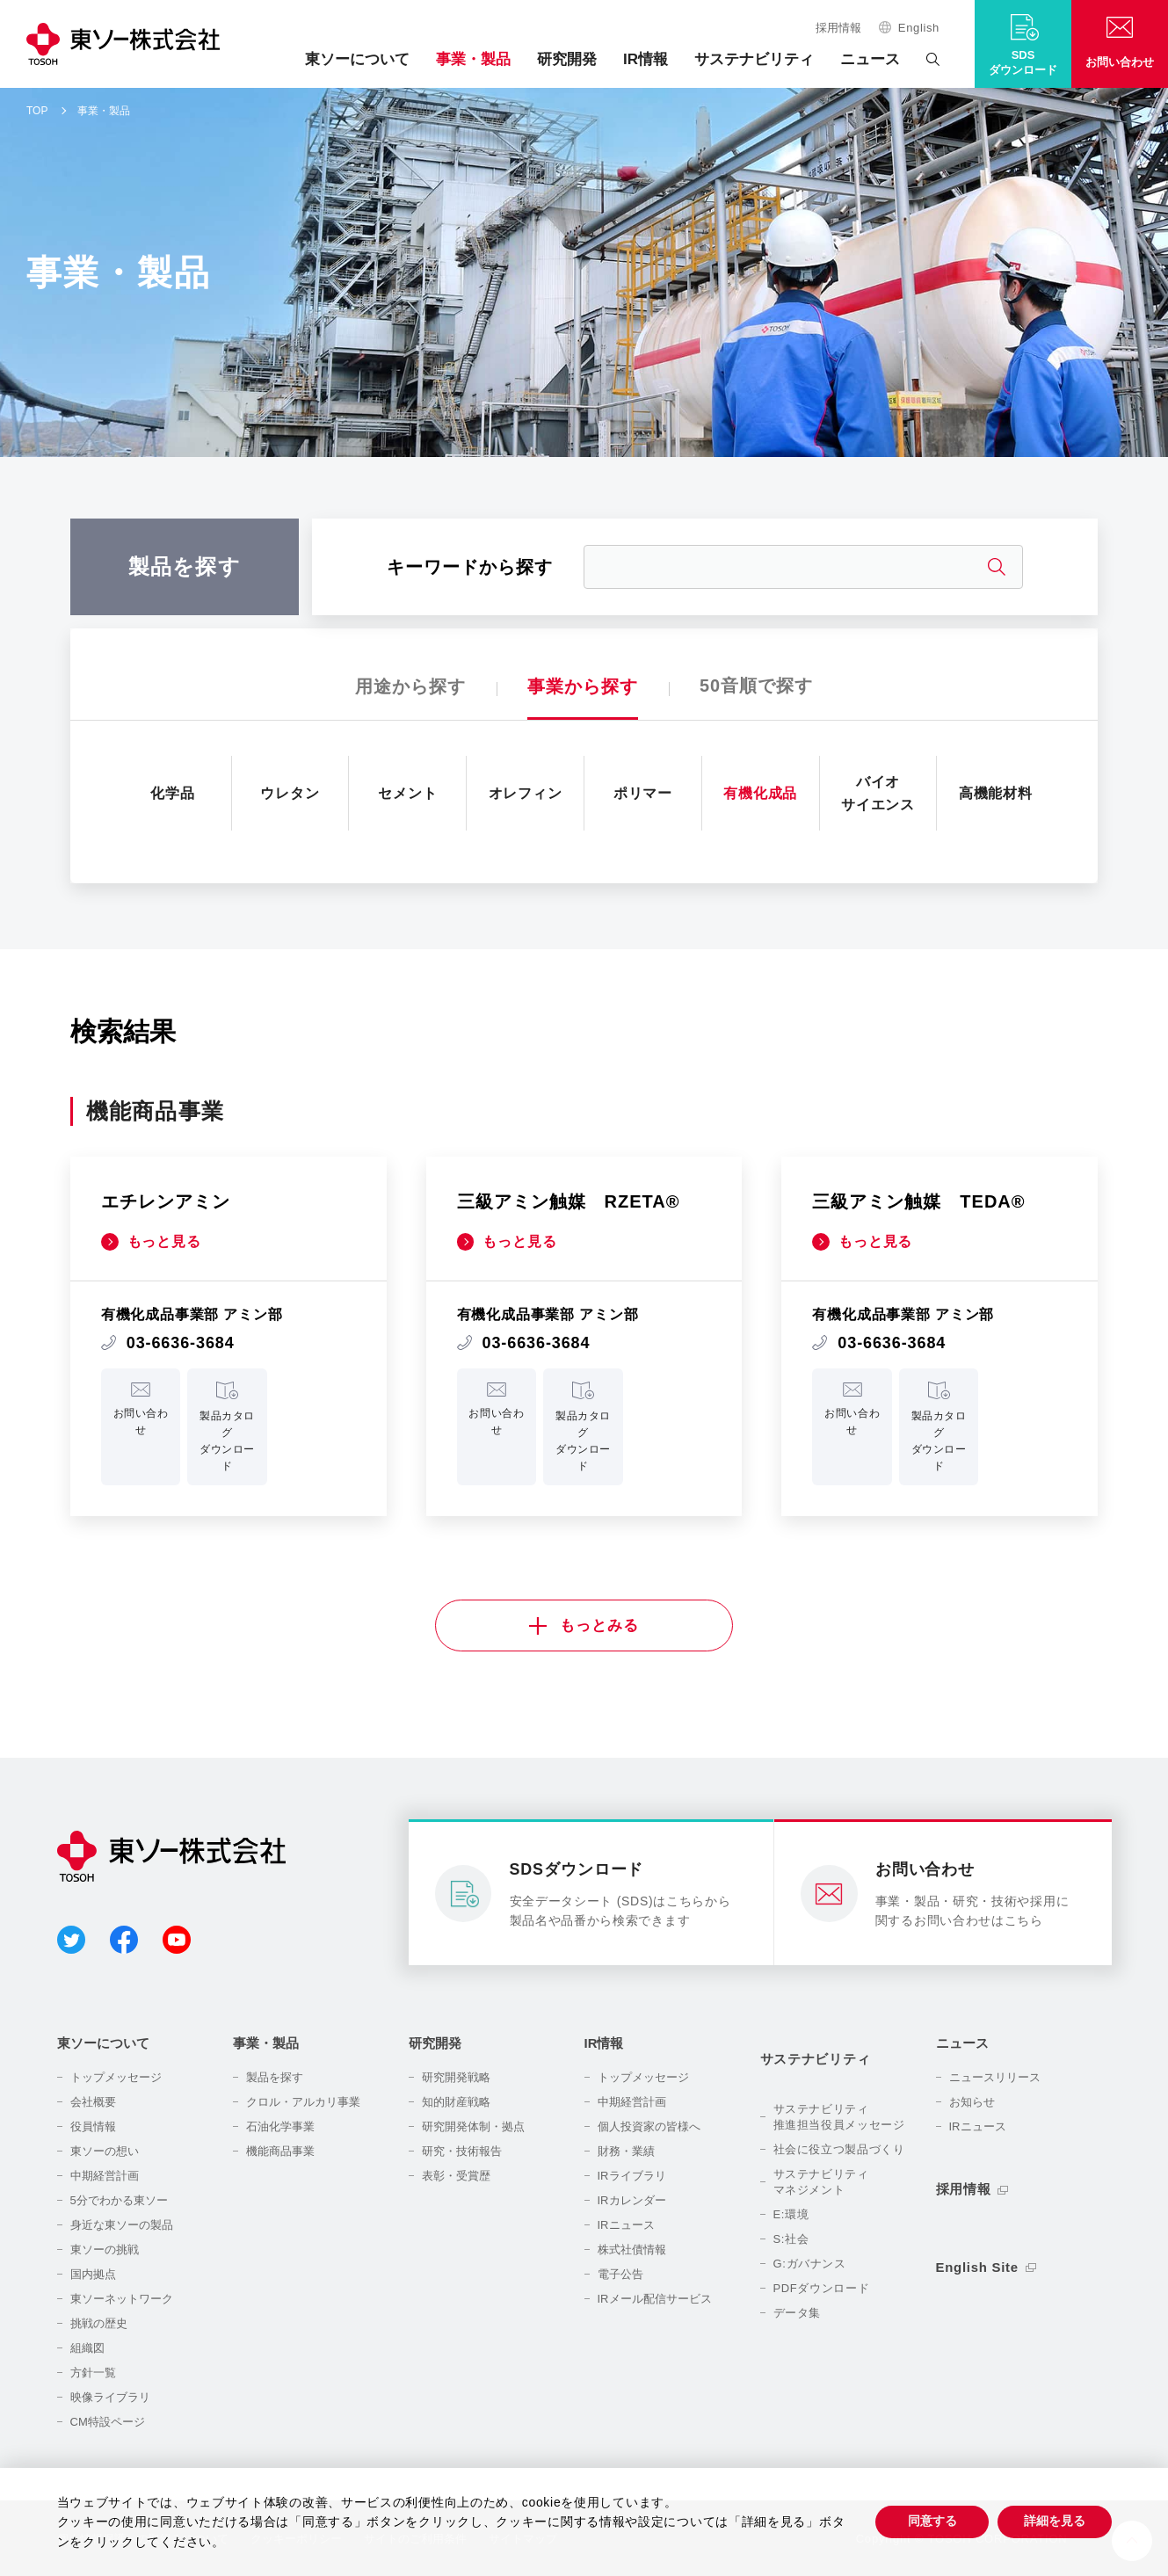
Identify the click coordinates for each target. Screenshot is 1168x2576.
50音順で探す (756, 686)
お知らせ (972, 2102)
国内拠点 (93, 2275)
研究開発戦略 (456, 2078)
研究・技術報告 (462, 2152)
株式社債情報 (632, 2250)
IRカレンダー (632, 2201)
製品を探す (274, 2078)
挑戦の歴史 (98, 2324)
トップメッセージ (116, 2078)
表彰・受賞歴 (456, 2176)
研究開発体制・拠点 (473, 2127)
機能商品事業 (280, 2152)
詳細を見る (1054, 2521)
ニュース (870, 59)
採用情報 (838, 27)
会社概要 (93, 2102)
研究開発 (567, 59)
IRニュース (626, 2225)
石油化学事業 (280, 2127)
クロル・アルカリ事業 (303, 2102)
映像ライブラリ (110, 2398)
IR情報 (645, 59)
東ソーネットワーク (121, 2299)
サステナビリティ (754, 59)
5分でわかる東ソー (119, 2201)
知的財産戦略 (456, 2102)
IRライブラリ (632, 2176)
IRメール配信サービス (655, 2299)
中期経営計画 (104, 2176)
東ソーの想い (104, 2152)
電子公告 (620, 2275)
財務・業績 (626, 2152)
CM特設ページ (107, 2422)
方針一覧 (93, 2373)
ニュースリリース (995, 2078)
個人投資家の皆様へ (649, 2127)
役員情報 (93, 2127)
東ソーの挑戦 (104, 2250)
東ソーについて (357, 59)
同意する (931, 2521)
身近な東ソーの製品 (121, 2225)
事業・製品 (473, 59)
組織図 (87, 2348)
